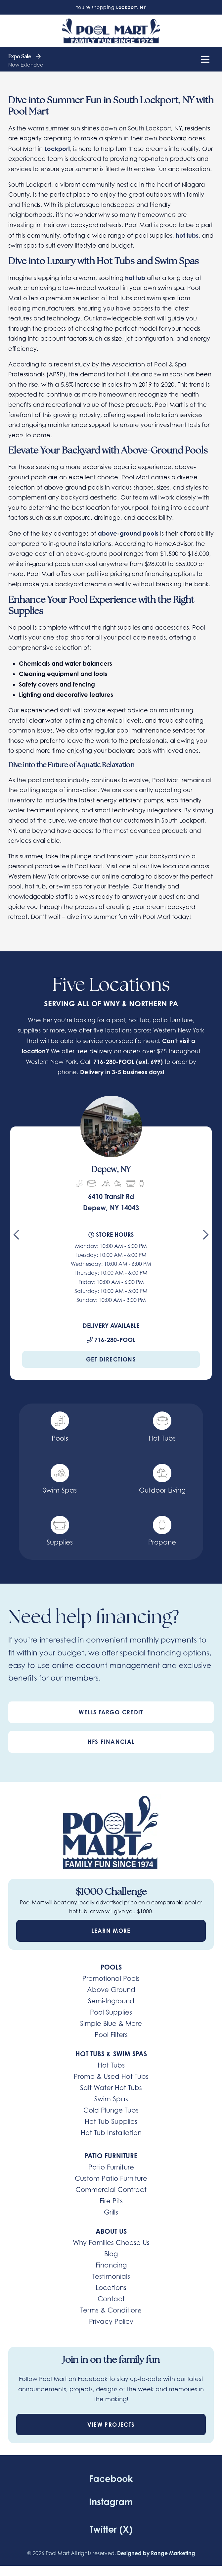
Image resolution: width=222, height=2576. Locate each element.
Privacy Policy (111, 2321)
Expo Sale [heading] (24, 57)
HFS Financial (111, 1741)
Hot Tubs (111, 2065)
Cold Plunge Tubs (111, 2110)
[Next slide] (206, 1237)
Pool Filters (111, 2035)
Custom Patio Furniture (111, 2178)
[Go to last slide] (16, 1237)
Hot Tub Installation (111, 2133)
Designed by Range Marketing (156, 2553)
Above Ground (111, 1990)
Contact (111, 2299)
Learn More (111, 1930)
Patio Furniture (111, 2167)
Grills (111, 2212)
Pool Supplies (111, 2012)
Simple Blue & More (111, 2023)
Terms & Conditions (111, 2310)
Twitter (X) (111, 2529)
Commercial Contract (111, 2190)
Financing (111, 2265)
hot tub (135, 277)
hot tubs (187, 235)
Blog (111, 2254)
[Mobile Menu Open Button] (205, 59)
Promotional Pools (111, 1978)
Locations (111, 2288)
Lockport (57, 148)
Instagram (111, 2501)
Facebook (111, 2478)
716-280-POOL (113, 1061)
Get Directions (111, 1359)
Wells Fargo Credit (111, 1712)
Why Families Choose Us (111, 2243)
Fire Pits (111, 2201)
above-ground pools (128, 533)
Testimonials (111, 2276)
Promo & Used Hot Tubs (111, 2076)
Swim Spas (111, 2099)
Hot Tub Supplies (111, 2121)
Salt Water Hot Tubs (111, 2088)
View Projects (111, 2424)
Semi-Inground (111, 2001)
